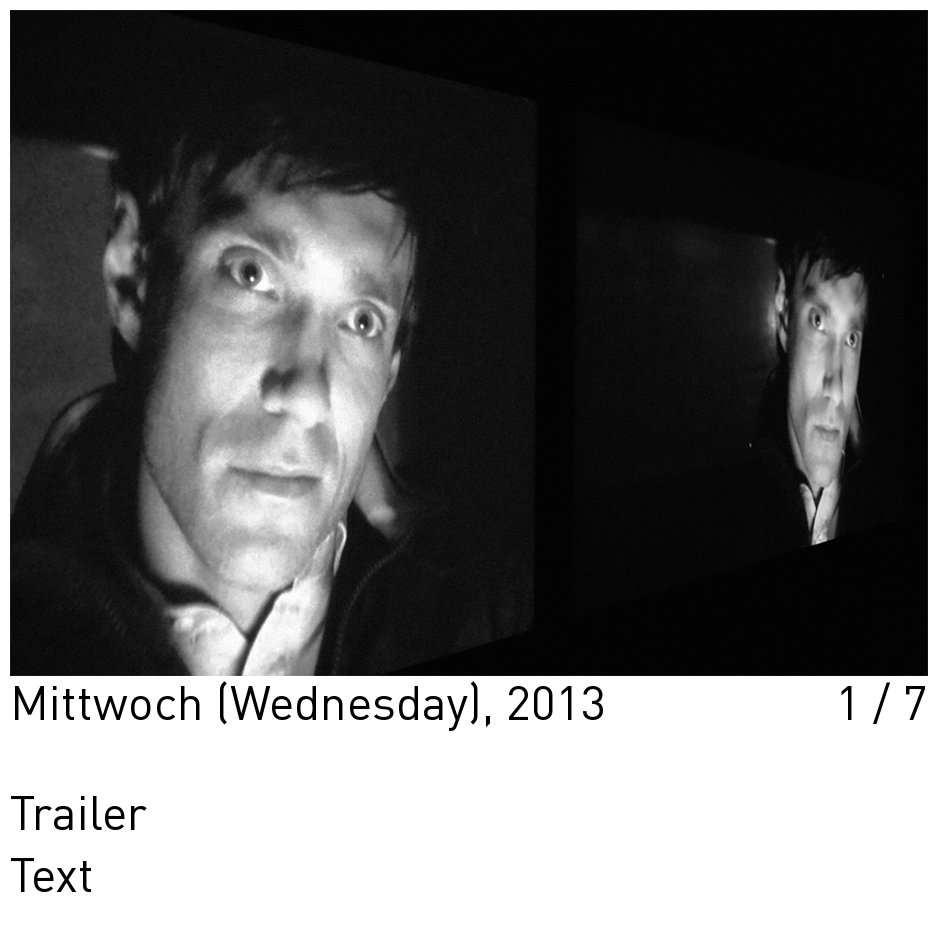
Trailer (78, 817)
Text (52, 879)
